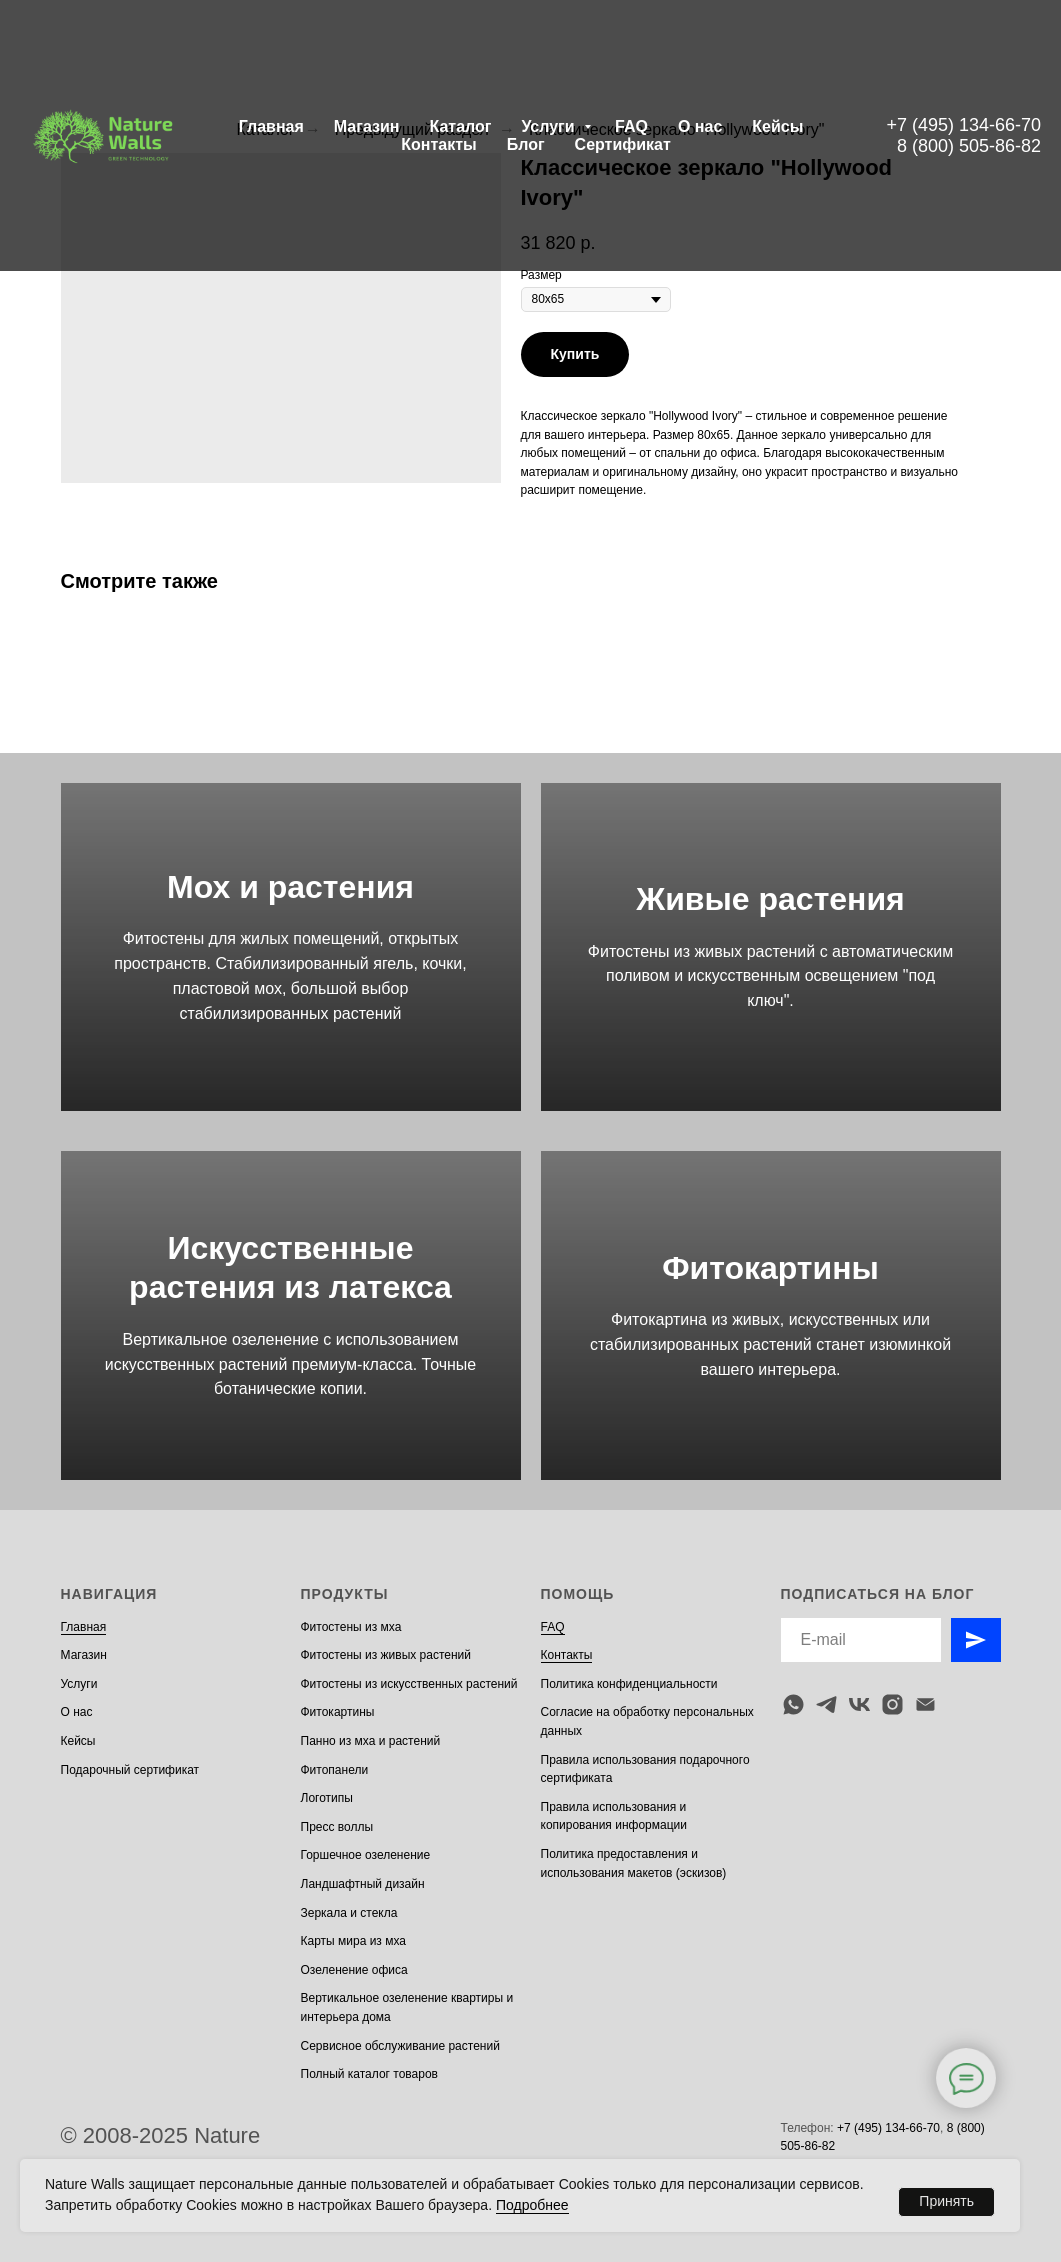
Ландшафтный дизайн (363, 1884)
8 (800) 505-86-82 (969, 146)
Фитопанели (335, 1770)
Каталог (460, 126)
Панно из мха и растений (371, 1741)
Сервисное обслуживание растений (400, 2046)
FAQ (631, 126)
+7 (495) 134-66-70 (963, 125)
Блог (526, 144)
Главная (271, 126)
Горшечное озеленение (366, 1855)
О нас (700, 126)
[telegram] (826, 1704)
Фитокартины (770, 1268)
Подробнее (532, 2205)
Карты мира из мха (354, 1941)
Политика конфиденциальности (629, 1684)
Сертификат (623, 144)
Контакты (438, 144)
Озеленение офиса (354, 1970)
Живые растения (770, 899)
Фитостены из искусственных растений (409, 1684)
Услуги (550, 126)
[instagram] (892, 1704)
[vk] (859, 1704)
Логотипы (327, 1798)
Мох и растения (290, 887)
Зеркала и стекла (349, 1913)
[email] (925, 1704)
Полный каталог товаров (369, 2074)
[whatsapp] (793, 1704)
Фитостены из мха (351, 1627)
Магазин (367, 126)
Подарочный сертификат (130, 1770)
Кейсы (777, 126)
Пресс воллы (337, 1827)
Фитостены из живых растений (386, 1655)
